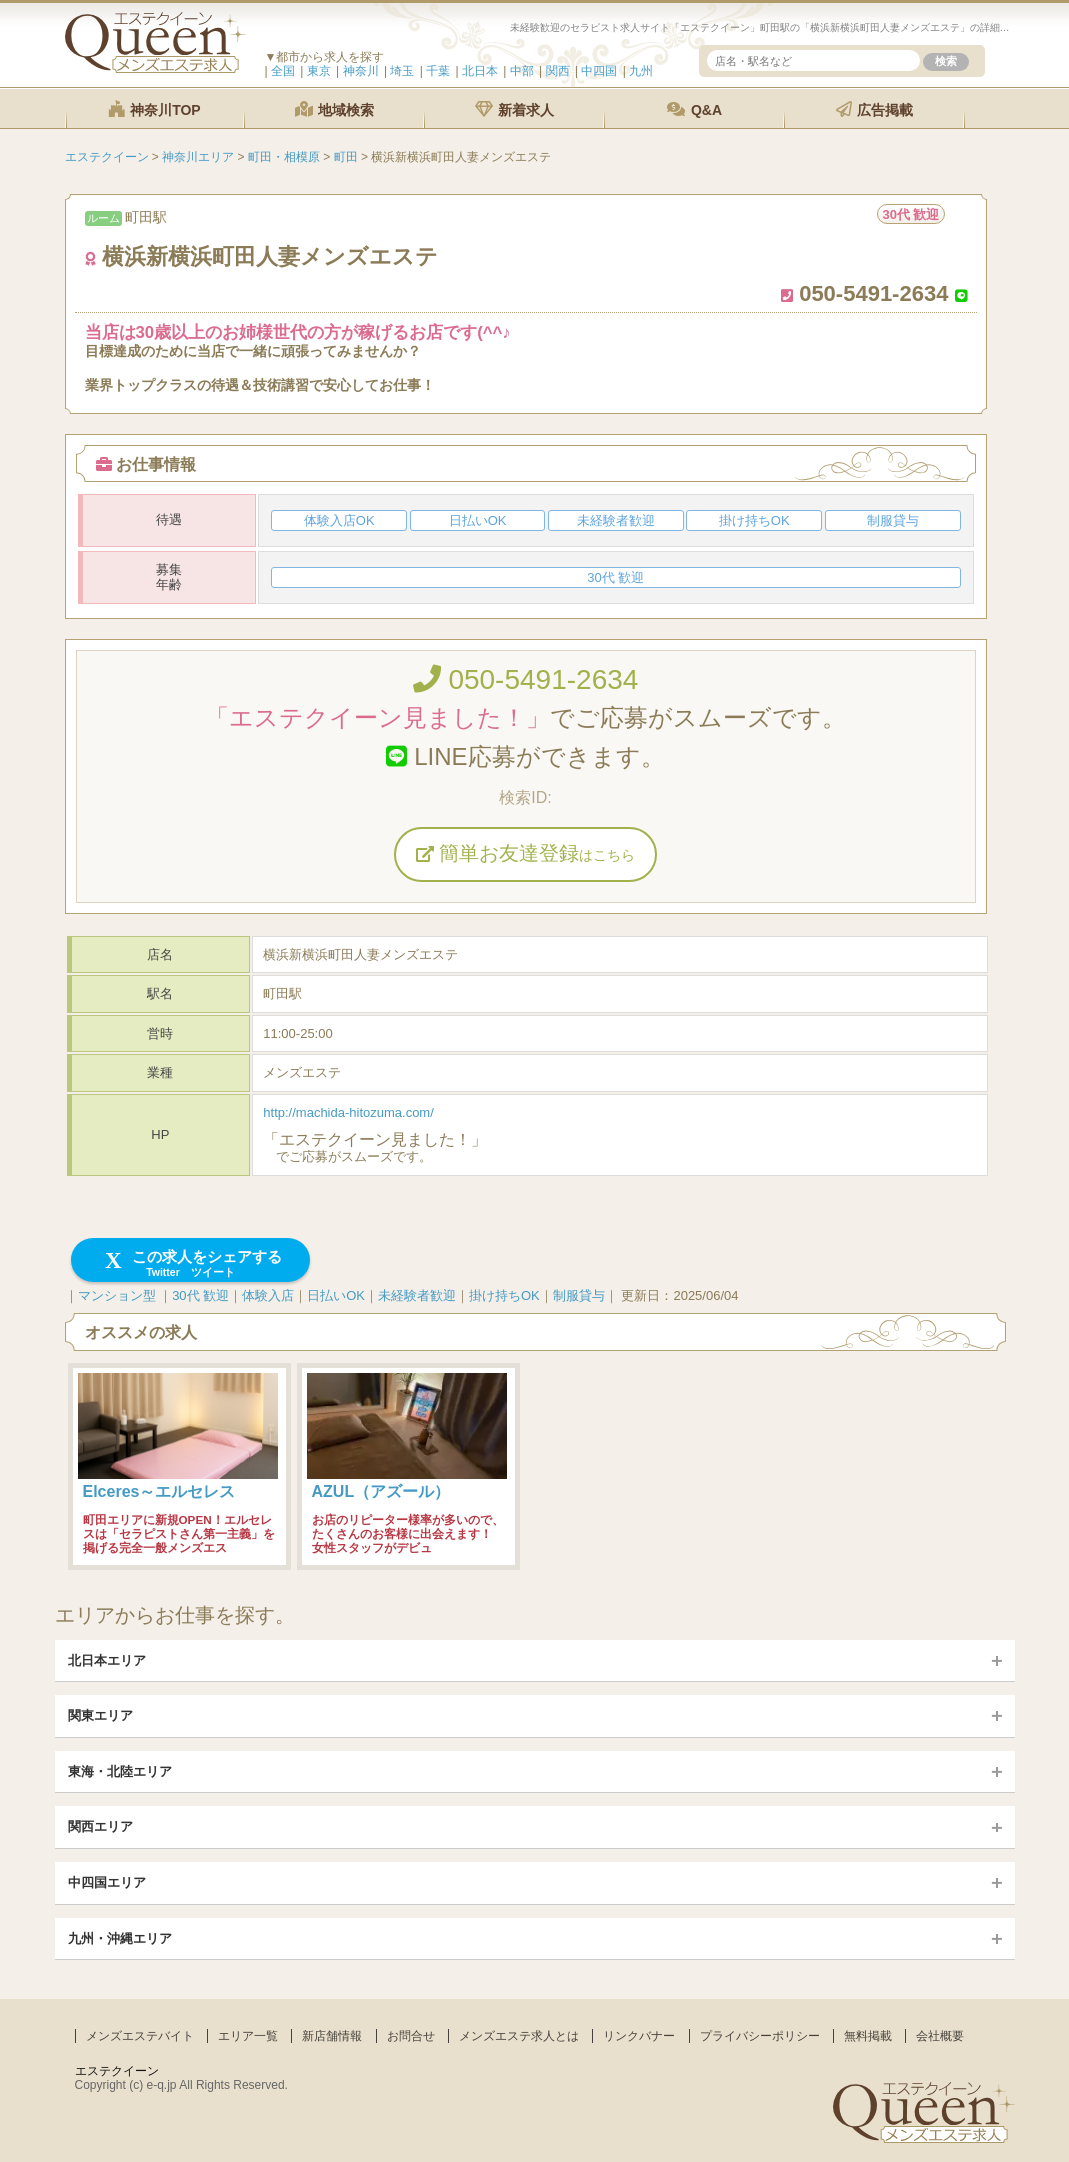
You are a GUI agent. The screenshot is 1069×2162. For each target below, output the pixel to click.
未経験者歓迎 (417, 1295)
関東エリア (100, 1715)
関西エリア (100, 1826)
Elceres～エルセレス (159, 1491)
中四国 (599, 71)
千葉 (438, 71)
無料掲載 (868, 2036)
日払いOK (336, 1295)
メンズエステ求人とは (519, 2036)
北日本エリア (107, 1660)
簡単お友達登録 (526, 853)
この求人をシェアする (190, 1263)
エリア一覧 (248, 2036)
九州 (641, 71)
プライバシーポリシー (760, 2036)
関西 (558, 71)
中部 (522, 71)
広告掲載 (875, 109)
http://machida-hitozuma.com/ (348, 1112)
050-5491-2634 (526, 679)
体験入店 (268, 1295)
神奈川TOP (154, 109)
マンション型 (117, 1295)
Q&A (694, 109)
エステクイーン (117, 2071)
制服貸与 (579, 1295)
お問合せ (411, 2036)
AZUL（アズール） (381, 1491)
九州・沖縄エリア (120, 1938)
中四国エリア (107, 1882)
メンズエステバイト (140, 2036)
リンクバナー (639, 2036)
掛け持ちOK (504, 1295)
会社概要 (940, 2036)
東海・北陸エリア (120, 1771)
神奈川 (361, 71)
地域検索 (335, 109)
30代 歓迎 (200, 1295)
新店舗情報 (332, 2036)
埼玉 (402, 71)
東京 (319, 71)
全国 (283, 71)
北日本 (480, 71)
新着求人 (515, 109)
